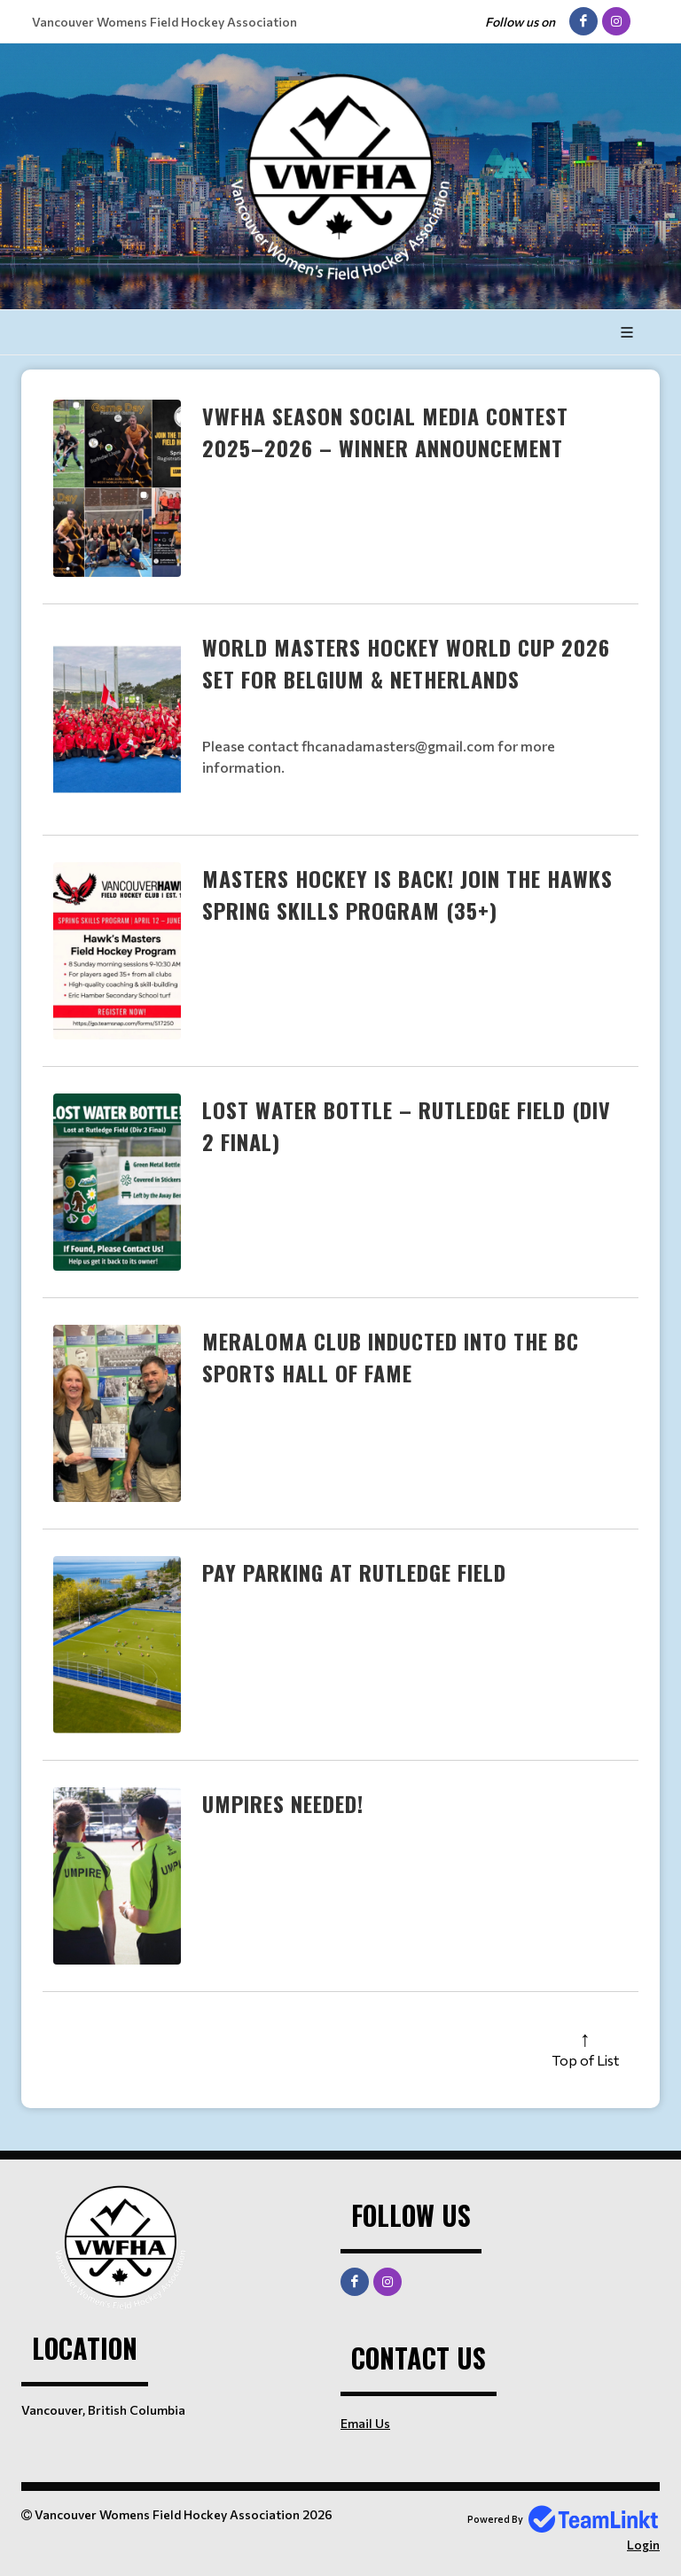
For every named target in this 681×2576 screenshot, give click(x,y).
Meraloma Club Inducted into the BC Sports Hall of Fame (390, 1357)
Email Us (365, 2423)
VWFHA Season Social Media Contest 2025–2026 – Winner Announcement (385, 431)
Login (643, 2544)
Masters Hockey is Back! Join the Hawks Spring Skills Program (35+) (407, 894)
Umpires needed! (283, 1803)
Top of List (585, 2059)
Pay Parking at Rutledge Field (354, 1572)
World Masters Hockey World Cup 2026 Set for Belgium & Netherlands (406, 663)
